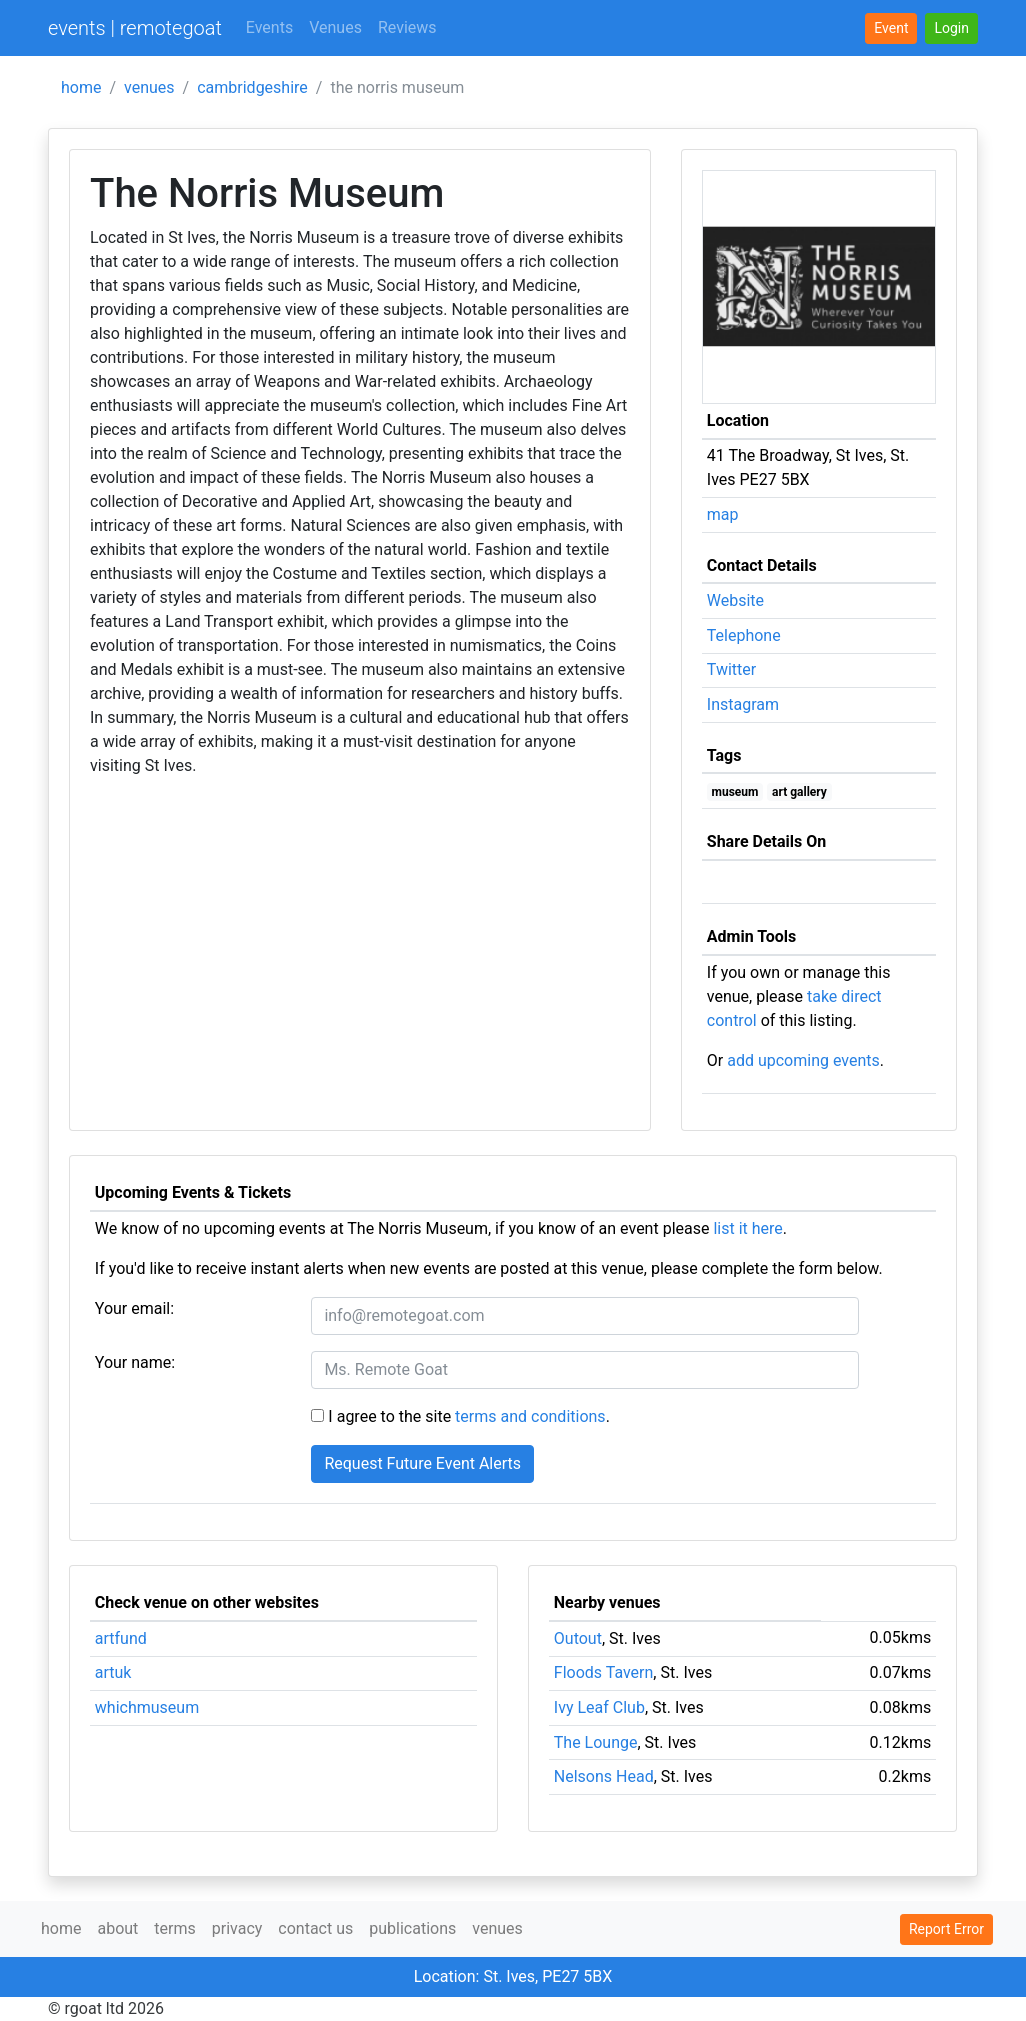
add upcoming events (803, 1060)
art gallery (799, 792)
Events (269, 27)
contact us (315, 1928)
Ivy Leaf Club (599, 1707)
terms (174, 1928)
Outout (578, 1638)
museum (735, 792)
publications (412, 1928)
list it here (747, 1228)
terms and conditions (530, 1416)
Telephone (744, 635)
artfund (121, 1638)
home (81, 87)
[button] (951, 28)
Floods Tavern (604, 1672)
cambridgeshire (252, 87)
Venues (335, 27)
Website (735, 600)
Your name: (135, 1362)
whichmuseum (147, 1707)
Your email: (134, 1308)
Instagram (743, 704)
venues (149, 87)
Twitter (731, 669)
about (117, 1928)
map (723, 514)
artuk (113, 1672)
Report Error (946, 1929)
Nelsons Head (604, 1776)
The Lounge (596, 1742)
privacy (237, 1928)
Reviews (407, 27)
